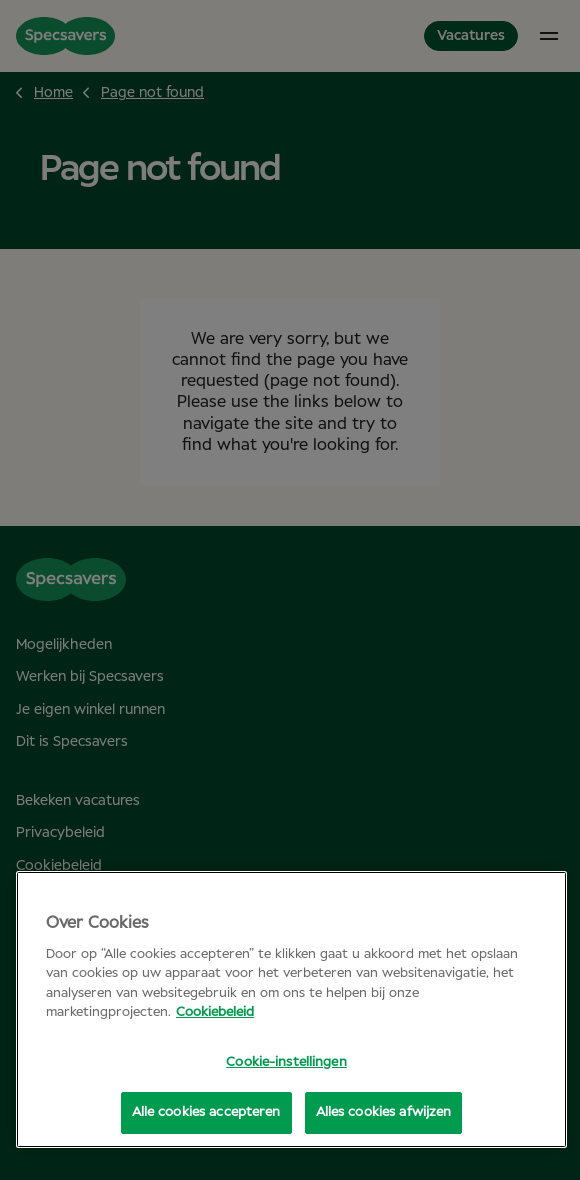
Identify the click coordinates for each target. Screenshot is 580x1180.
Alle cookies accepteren (206, 1112)
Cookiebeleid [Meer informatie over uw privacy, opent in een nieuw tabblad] (215, 1012)
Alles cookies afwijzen (384, 1112)
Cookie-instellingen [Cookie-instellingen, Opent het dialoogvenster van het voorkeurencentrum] (286, 1062)
